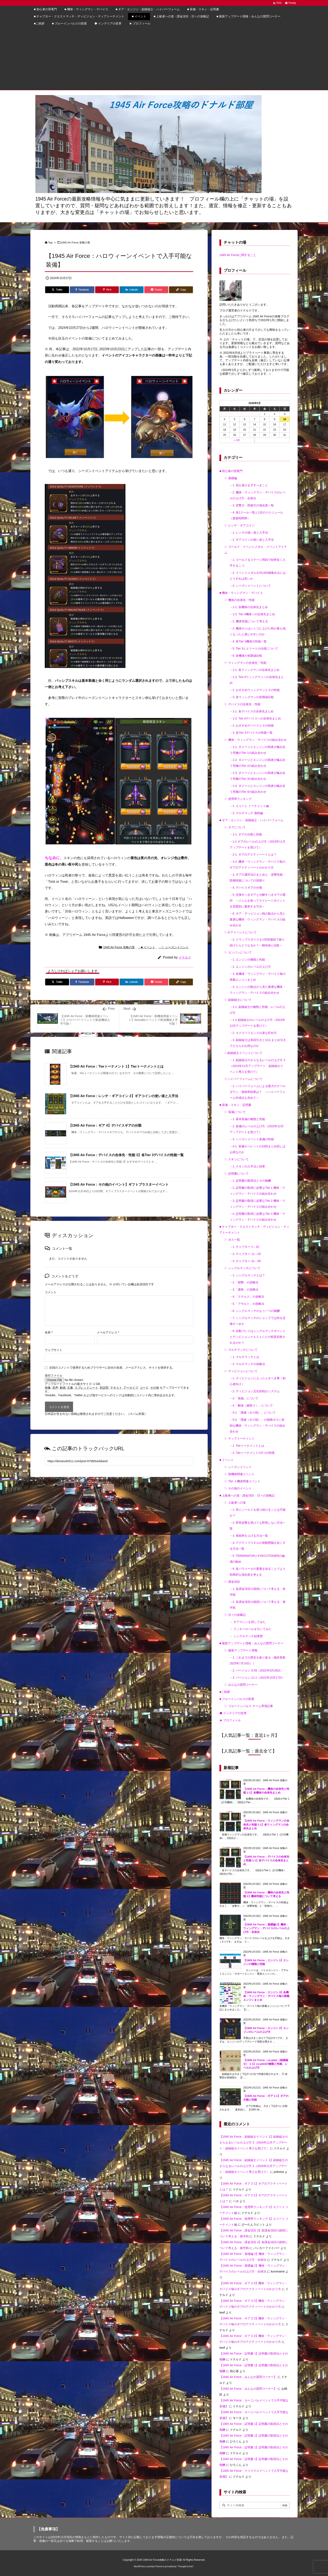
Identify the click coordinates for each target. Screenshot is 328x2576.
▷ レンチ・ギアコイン (239, 525)
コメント (50, 1292)
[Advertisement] (164, 58)
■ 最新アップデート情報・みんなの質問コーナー (251, 1643)
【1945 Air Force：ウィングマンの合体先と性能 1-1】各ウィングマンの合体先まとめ (266, 1824)
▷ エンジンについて (238, 952)
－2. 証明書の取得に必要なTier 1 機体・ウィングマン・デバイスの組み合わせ (257, 1190)
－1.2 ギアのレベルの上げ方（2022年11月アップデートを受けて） (257, 844)
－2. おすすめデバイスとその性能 (252, 725)
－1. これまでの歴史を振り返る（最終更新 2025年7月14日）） (258, 1660)
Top (50, 242)
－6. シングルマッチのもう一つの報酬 (255, 1310)
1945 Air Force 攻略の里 (75, 242)
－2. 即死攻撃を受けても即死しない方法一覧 (258, 1525)
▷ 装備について (235, 1112)
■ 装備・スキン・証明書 (235, 1105)
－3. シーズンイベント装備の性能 (252, 1139)
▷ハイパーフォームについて (243, 1079)
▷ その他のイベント (238, 1488)
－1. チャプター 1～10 (244, 1246)
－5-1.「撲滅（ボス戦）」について (253, 1412)
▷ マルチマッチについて (241, 1349)
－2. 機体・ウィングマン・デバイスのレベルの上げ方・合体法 (258, 495)
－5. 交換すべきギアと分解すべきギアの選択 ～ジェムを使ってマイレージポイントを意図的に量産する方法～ (258, 900)
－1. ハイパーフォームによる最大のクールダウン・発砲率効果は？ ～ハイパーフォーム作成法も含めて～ (258, 1091)
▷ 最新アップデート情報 (241, 1650)
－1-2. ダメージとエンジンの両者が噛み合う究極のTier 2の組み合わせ (257, 762)
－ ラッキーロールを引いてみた (251, 1629)
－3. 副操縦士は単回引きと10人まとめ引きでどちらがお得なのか (258, 1042)
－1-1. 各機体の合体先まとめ (249, 607)
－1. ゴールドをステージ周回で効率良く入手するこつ (258, 562)
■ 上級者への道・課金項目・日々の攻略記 (247, 1495)
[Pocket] (156, 289)
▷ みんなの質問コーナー (241, 1684)
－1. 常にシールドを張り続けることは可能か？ (258, 1512)
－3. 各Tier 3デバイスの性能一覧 (251, 732)
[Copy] (181, 289)
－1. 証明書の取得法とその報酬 (250, 1180)
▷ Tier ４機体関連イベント (242, 1481)
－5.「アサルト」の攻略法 (247, 1303)
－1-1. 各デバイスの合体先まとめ (252, 711)
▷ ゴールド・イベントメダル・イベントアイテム (255, 549)
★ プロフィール (230, 1720)
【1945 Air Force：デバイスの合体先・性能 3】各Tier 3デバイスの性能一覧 (126, 1155)
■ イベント (226, 1460)
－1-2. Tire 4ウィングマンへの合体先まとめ (257, 680)
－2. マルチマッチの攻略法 (247, 1364)
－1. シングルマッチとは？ (247, 1275)
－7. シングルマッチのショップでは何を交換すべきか (258, 1320)
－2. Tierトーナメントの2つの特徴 (252, 1452)
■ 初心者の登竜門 (230, 471)
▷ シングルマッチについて (242, 1268)
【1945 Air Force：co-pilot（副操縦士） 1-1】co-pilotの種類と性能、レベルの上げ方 (265, 2064)
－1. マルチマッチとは (244, 1357)
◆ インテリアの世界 (233, 1713)
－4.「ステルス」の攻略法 (247, 1296)
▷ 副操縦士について (238, 999)
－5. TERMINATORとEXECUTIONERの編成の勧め (257, 1558)
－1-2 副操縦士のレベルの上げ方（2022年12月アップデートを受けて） (257, 1022)
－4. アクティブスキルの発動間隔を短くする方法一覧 (258, 1545)
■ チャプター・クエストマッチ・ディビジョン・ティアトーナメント (254, 1229)
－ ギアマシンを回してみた (248, 1622)
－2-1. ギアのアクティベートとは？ (253, 854)
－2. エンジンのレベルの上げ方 (250, 966)
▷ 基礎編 (230, 478)
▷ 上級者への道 (235, 1502)
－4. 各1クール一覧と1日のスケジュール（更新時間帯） (256, 515)
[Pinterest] (107, 289)
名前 (49, 1332)
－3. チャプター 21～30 (245, 1261)
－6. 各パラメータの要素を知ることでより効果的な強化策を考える (258, 1571)
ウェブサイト (53, 1350)
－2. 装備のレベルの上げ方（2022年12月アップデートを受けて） (257, 1129)
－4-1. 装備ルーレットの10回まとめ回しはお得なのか (258, 1149)
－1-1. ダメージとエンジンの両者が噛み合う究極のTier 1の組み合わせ (257, 749)
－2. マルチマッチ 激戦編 (246, 813)
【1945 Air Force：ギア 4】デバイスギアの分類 (105, 1125)
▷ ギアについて (235, 827)
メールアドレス (108, 1332)
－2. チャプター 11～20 (245, 1254)
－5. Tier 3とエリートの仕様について (254, 648)
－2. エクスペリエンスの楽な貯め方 (253, 1033)
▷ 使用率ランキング (238, 798)
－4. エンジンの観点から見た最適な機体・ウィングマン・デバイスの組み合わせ (258, 989)
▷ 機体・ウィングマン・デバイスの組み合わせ (255, 739)
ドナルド (185, 957)
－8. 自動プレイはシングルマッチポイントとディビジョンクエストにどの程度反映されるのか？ (258, 1336)
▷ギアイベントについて (240, 932)
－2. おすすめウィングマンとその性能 (255, 690)
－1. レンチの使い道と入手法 (249, 532)
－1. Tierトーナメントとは (247, 1445)
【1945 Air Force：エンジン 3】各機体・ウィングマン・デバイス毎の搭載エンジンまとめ (266, 1996)
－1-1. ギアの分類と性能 (246, 834)
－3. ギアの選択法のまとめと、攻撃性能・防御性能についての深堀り (258, 877)
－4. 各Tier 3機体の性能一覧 (248, 641)
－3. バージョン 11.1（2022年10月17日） (257, 1677)
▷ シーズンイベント (238, 1467)
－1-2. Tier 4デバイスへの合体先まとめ (255, 718)
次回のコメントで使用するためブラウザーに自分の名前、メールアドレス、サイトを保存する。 (112, 1367)
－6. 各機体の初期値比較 (246, 655)
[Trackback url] (119, 1461)
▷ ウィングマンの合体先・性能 (245, 662)
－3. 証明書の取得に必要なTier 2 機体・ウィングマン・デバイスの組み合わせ (257, 1203)
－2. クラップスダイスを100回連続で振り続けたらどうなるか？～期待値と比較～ (257, 942)
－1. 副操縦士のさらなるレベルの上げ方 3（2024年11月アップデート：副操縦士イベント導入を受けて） (257, 1065)
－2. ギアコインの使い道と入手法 (252, 539)
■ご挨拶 (224, 1691)
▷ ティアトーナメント (239, 1438)
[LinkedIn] (132, 289)
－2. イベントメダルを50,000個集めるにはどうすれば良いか (258, 575)
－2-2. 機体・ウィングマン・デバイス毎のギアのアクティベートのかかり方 (257, 864)
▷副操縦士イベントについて (243, 1053)
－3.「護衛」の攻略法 (244, 1289)
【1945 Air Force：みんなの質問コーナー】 (248, 2377)
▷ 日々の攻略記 (235, 1614)
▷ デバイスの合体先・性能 (242, 704)
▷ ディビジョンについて (241, 1371)
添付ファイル (53, 1375)
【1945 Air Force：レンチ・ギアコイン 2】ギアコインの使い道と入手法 (123, 1096)
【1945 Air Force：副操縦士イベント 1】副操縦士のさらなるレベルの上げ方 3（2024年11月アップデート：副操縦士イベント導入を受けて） (253, 2142)
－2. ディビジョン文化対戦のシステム (255, 1391)
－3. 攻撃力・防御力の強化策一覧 (252, 505)
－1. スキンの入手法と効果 (247, 1166)
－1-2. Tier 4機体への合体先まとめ (252, 614)
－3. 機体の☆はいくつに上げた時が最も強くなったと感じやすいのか (258, 631)
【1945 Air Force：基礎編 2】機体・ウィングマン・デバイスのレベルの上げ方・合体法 (266, 1928)
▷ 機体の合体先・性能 (239, 600)
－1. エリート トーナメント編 (249, 806)
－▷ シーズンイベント (174, 947)
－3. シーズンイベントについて (250, 585)
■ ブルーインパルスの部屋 (236, 1699)
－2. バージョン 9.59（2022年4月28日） (256, 1670)
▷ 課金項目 (232, 1581)
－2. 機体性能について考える (249, 621)
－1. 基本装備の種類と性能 (247, 1119)
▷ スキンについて (236, 1159)
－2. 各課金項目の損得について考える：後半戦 (258, 1604)
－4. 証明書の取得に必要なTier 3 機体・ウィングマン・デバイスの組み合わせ (257, 1216)
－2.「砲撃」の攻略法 (244, 1282)
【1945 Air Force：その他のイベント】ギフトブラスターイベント (119, 1184)
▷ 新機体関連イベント (239, 1474)
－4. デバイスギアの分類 (246, 887)
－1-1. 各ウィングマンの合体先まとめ (254, 670)
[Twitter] (57, 289)
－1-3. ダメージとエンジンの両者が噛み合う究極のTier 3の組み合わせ (257, 775)
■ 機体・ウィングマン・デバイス (241, 592)
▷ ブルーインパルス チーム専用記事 (248, 1706)
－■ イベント (146, 947)
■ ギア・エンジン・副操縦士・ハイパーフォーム (251, 820)
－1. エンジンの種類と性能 (247, 959)
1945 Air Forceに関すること (237, 255)
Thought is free (185, 2566)
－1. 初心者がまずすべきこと (249, 485)
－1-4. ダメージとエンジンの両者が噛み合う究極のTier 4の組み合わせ (257, 788)
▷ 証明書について (236, 1173)
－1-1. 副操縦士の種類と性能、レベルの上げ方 (257, 1009)
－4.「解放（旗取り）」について (251, 1405)
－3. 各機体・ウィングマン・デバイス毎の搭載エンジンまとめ (258, 976)
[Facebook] (82, 289)
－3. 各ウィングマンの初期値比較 (252, 697)
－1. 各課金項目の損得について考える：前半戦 (258, 1591)
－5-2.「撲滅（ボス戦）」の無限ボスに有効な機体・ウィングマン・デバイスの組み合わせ (257, 1425)
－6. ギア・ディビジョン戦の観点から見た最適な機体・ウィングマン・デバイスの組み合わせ (258, 919)
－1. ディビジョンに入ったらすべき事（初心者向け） (258, 1381)
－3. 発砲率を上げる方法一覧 (249, 1535)
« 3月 (237, 440)
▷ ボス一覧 (232, 1239)
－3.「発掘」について (244, 1398)
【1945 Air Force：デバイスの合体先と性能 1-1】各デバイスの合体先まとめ (266, 1860)
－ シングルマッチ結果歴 (246, 1636)
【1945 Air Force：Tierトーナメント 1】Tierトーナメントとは (116, 1066)
